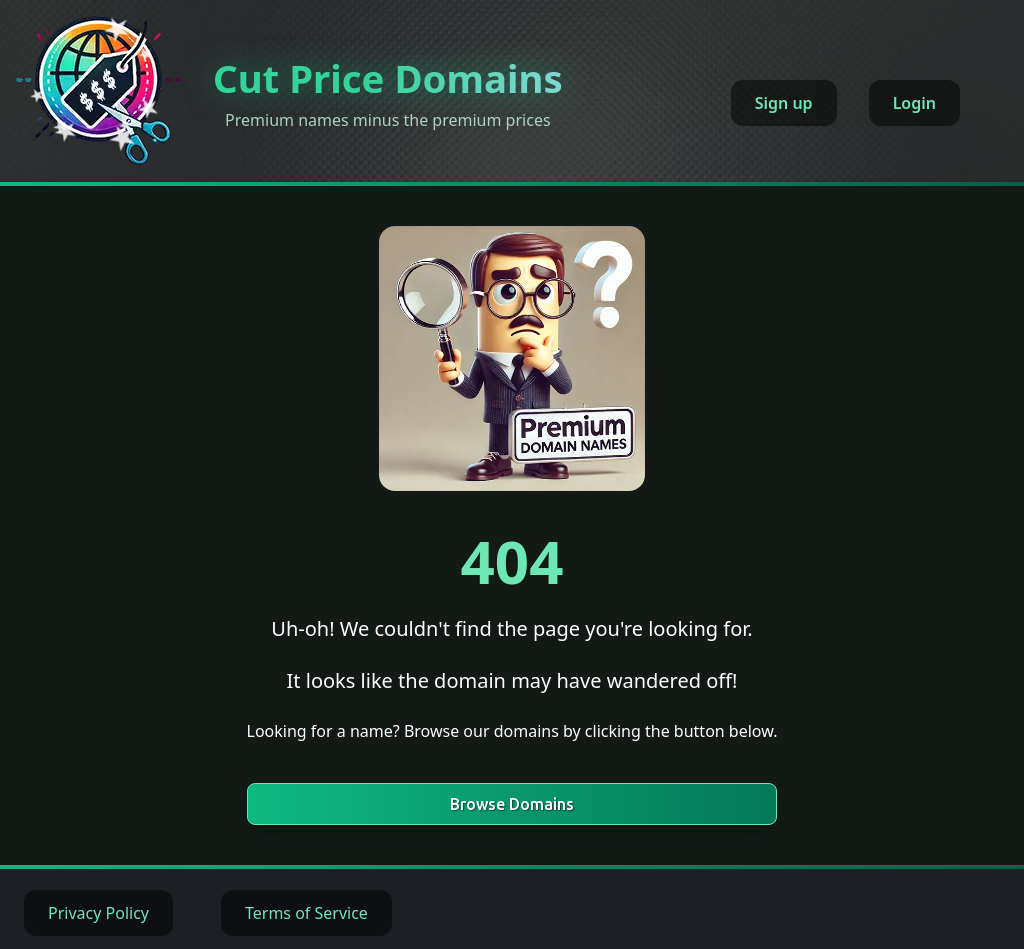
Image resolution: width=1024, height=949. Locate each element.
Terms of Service (306, 913)
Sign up (784, 103)
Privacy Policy (98, 913)
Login (914, 103)
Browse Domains (512, 804)
